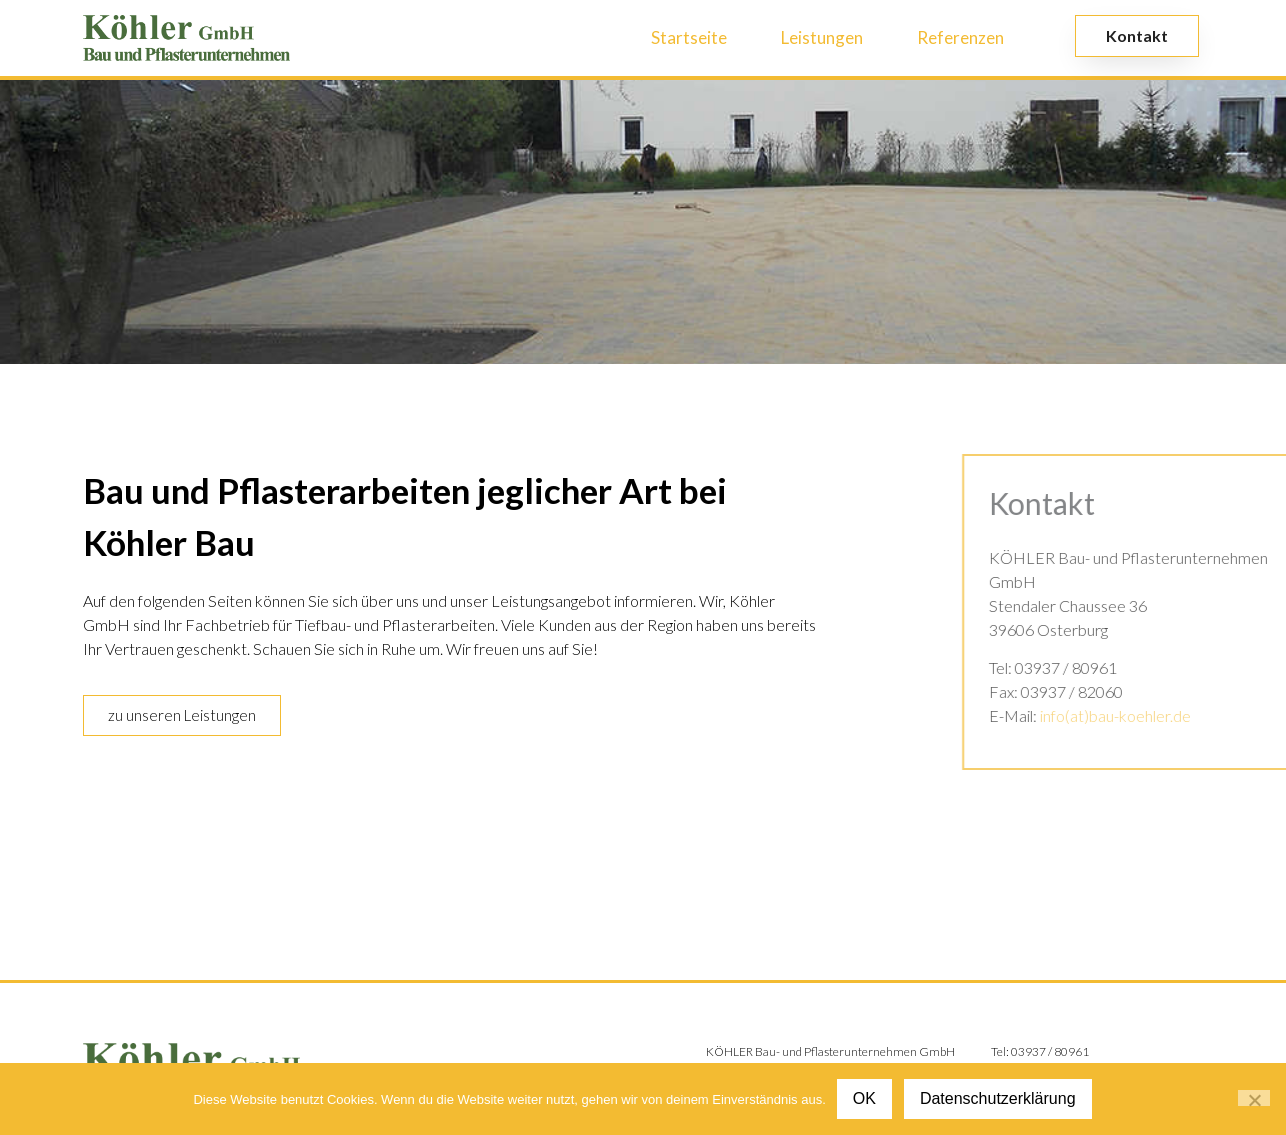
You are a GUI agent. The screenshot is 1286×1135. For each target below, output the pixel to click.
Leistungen (822, 37)
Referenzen (960, 37)
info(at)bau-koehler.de (1154, 715)
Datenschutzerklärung (998, 1098)
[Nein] (1254, 1098)
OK (864, 1098)
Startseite (689, 37)
